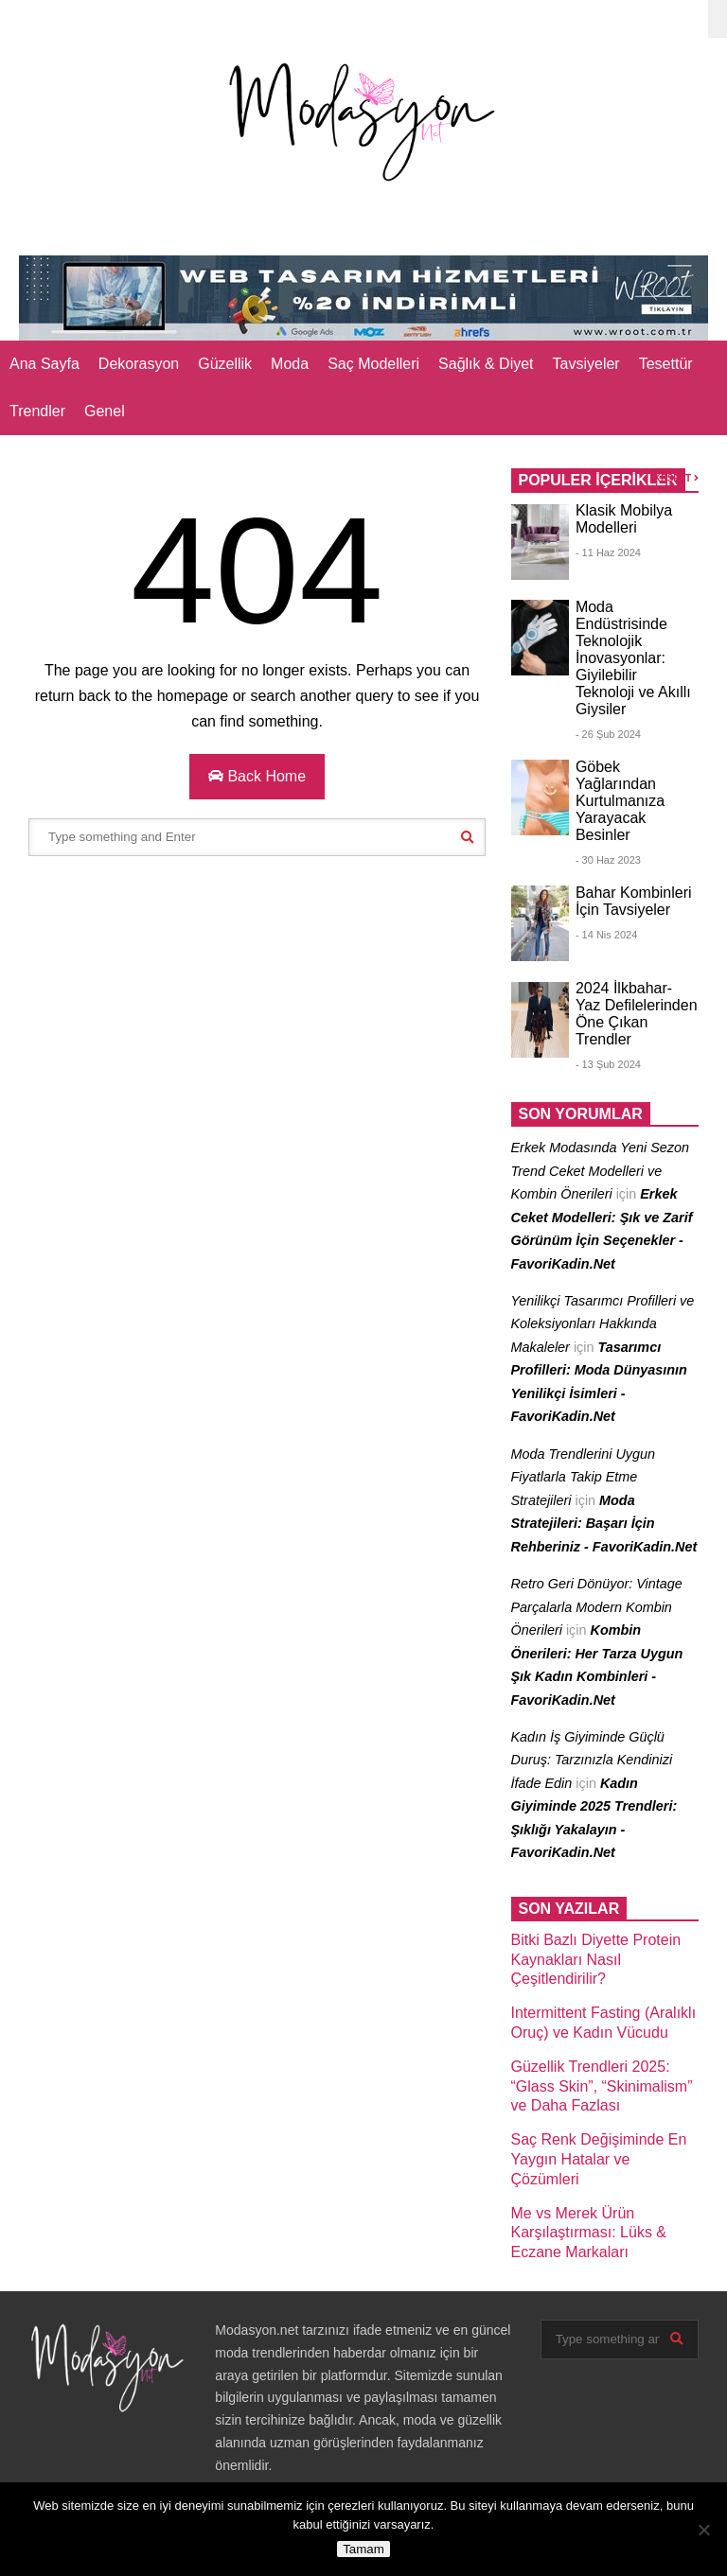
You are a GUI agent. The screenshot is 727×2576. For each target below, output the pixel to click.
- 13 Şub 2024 (608, 1064)
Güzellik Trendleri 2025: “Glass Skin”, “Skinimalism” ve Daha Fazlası (602, 2086)
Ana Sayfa (44, 364)
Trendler (37, 411)
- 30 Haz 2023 (608, 860)
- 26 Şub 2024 (608, 734)
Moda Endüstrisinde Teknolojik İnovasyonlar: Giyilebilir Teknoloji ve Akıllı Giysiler (633, 658)
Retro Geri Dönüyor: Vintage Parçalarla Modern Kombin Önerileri (597, 1607)
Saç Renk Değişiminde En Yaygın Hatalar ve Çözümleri (599, 2159)
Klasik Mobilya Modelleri (624, 518)
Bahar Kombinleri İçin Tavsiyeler (634, 901)
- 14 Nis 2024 (606, 934)
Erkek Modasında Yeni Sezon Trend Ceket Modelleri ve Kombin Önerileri (600, 1170)
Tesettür (666, 364)
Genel (104, 411)
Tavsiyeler (586, 364)
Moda (290, 364)
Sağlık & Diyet (485, 364)
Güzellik (225, 364)
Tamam (363, 2549)
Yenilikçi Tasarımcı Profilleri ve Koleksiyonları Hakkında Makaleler (603, 1324)
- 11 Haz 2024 (608, 552)
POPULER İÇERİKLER (598, 480)
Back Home (257, 776)
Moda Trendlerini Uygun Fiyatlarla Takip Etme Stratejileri (583, 1477)
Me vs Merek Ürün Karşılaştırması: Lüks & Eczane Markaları (589, 2233)
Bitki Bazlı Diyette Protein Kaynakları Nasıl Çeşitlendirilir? (596, 1960)
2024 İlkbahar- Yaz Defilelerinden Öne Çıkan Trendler (637, 1013)
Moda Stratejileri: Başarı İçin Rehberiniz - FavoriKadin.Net (604, 1523)
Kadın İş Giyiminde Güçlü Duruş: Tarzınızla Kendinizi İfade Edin (592, 1760)
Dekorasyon (138, 364)
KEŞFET (676, 478)
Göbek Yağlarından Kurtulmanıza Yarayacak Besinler (620, 801)
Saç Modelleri (373, 364)
